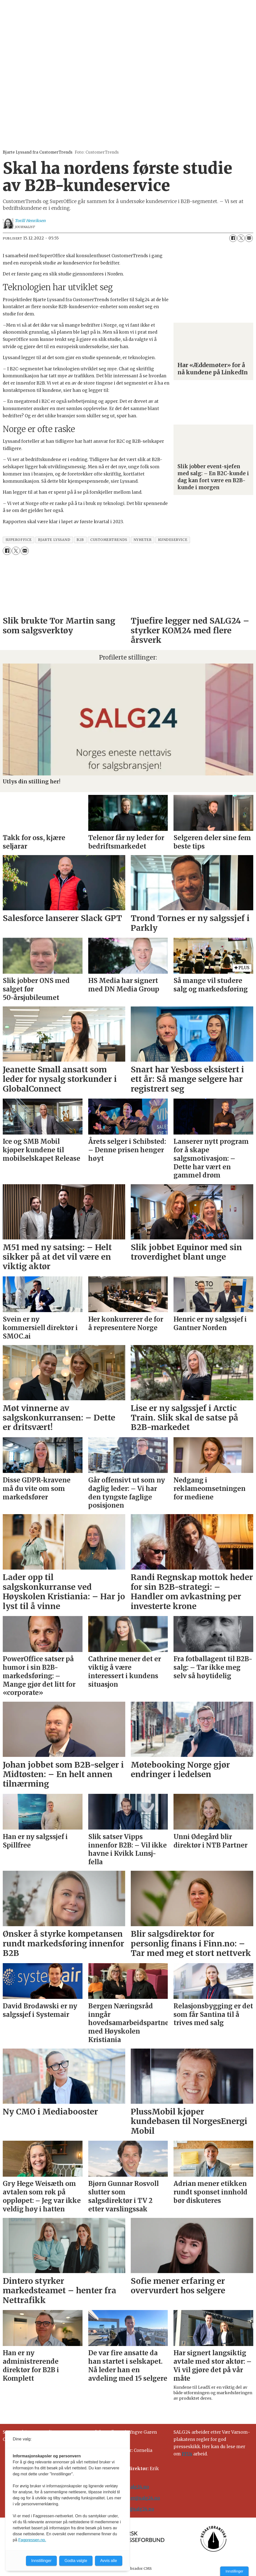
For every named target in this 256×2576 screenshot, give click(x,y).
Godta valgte (75, 2561)
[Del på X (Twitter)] (241, 238)
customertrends (108, 540)
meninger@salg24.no (136, 2498)
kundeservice (173, 540)
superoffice (19, 540)
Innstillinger (234, 2571)
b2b (80, 540)
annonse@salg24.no (132, 2509)
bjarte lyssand (54, 540)
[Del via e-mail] (249, 238)
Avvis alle (108, 2561)
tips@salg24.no (132, 2487)
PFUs (187, 2454)
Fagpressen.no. (32, 2540)
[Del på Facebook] (233, 238)
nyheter (143, 540)
